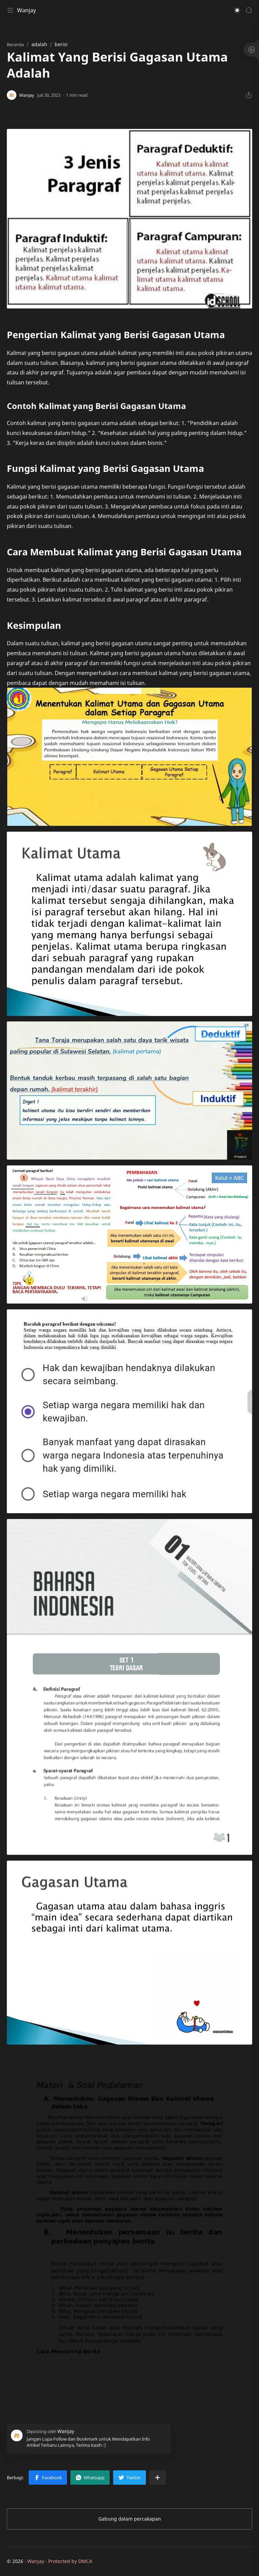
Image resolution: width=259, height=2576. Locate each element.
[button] (237, 10)
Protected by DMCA (70, 2561)
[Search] (249, 10)
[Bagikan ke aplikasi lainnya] (157, 2477)
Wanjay (26, 10)
